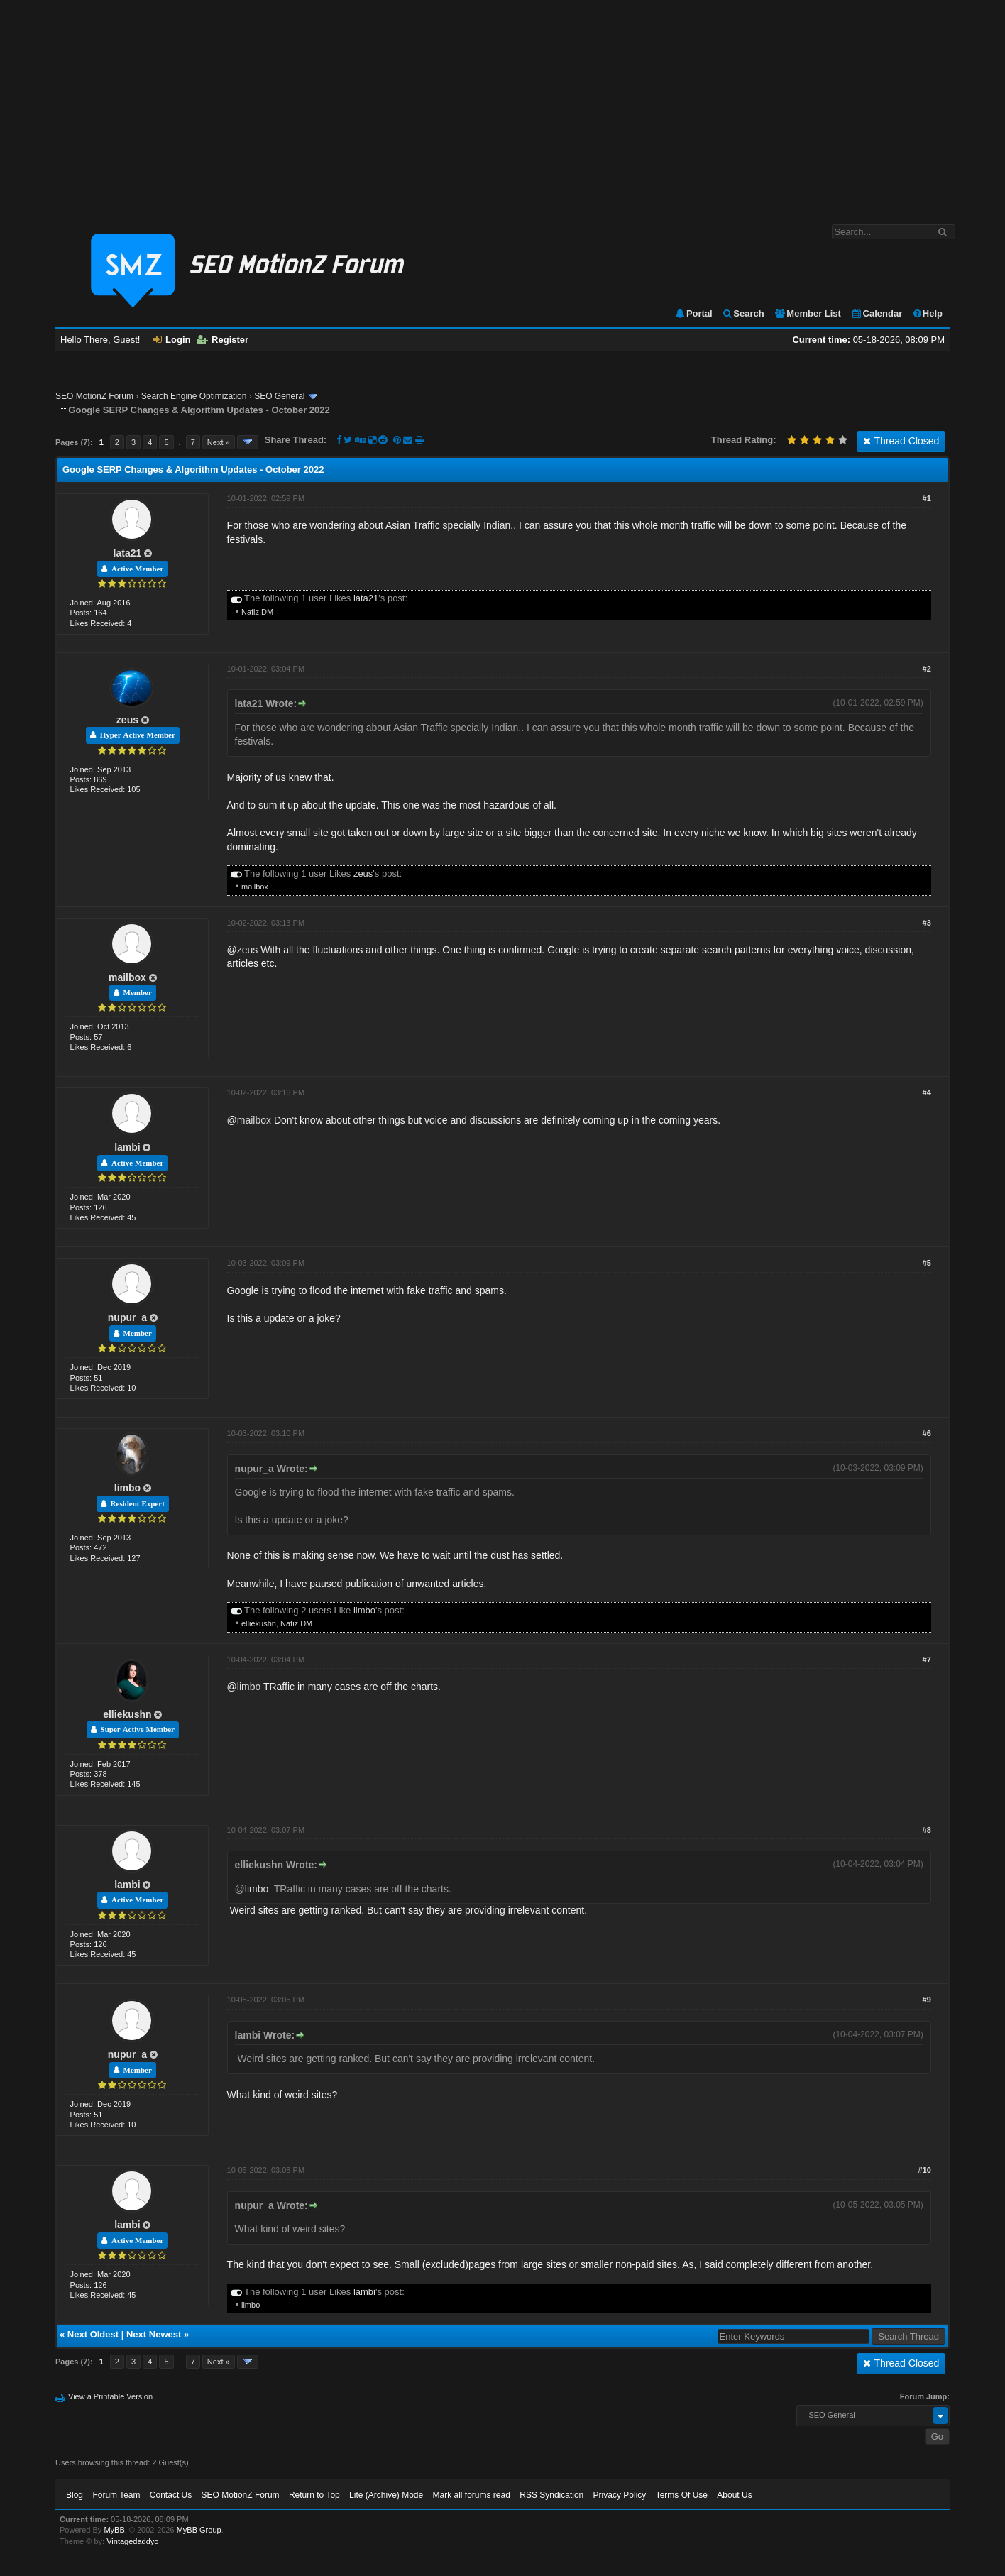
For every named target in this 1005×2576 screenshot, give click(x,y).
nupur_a (127, 1317)
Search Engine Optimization (194, 396)
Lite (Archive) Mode (386, 2495)
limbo (127, 1487)
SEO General (279, 396)
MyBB (114, 2530)
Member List (807, 313)
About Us (734, 2495)
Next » (218, 442)
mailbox (254, 886)
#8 (927, 1830)
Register (222, 339)
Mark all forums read (471, 2495)
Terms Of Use (682, 2495)
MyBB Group (199, 2530)
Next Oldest (93, 2334)
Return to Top (314, 2495)
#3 (927, 923)
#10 (924, 2170)
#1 (927, 498)
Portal (693, 313)
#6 (927, 1433)
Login (171, 339)
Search (743, 313)
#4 (927, 1092)
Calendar (877, 313)
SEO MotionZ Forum (94, 396)
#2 (927, 668)
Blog (74, 2495)
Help (927, 313)
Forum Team (116, 2495)
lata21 (128, 553)
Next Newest (153, 2334)
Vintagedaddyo (132, 2541)
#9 (927, 1999)
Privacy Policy (620, 2495)
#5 (927, 1263)
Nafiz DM (257, 612)
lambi (127, 1147)
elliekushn (258, 1623)
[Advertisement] (502, 105)
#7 (927, 1659)
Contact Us (171, 2495)
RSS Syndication (551, 2495)
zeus (127, 719)
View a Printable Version (110, 2396)
